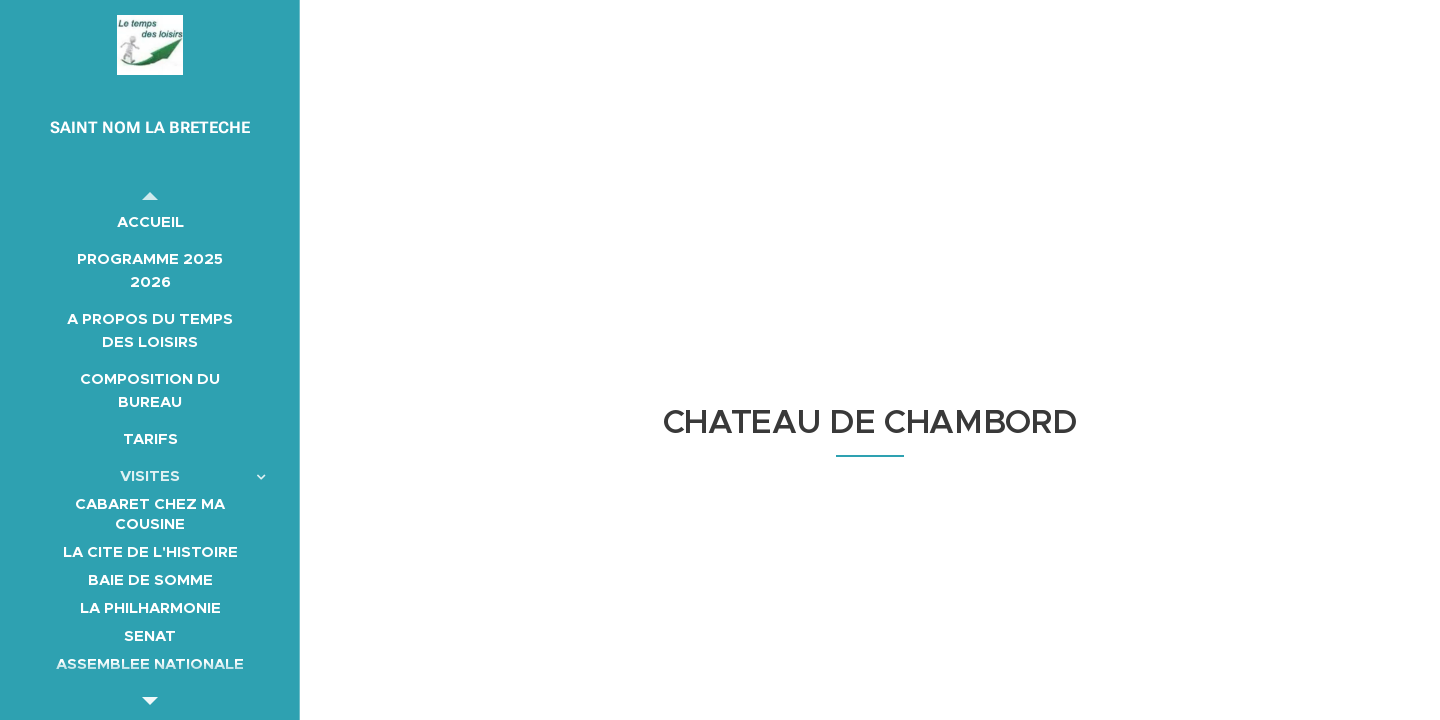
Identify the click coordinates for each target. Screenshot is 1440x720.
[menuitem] (150, 221)
